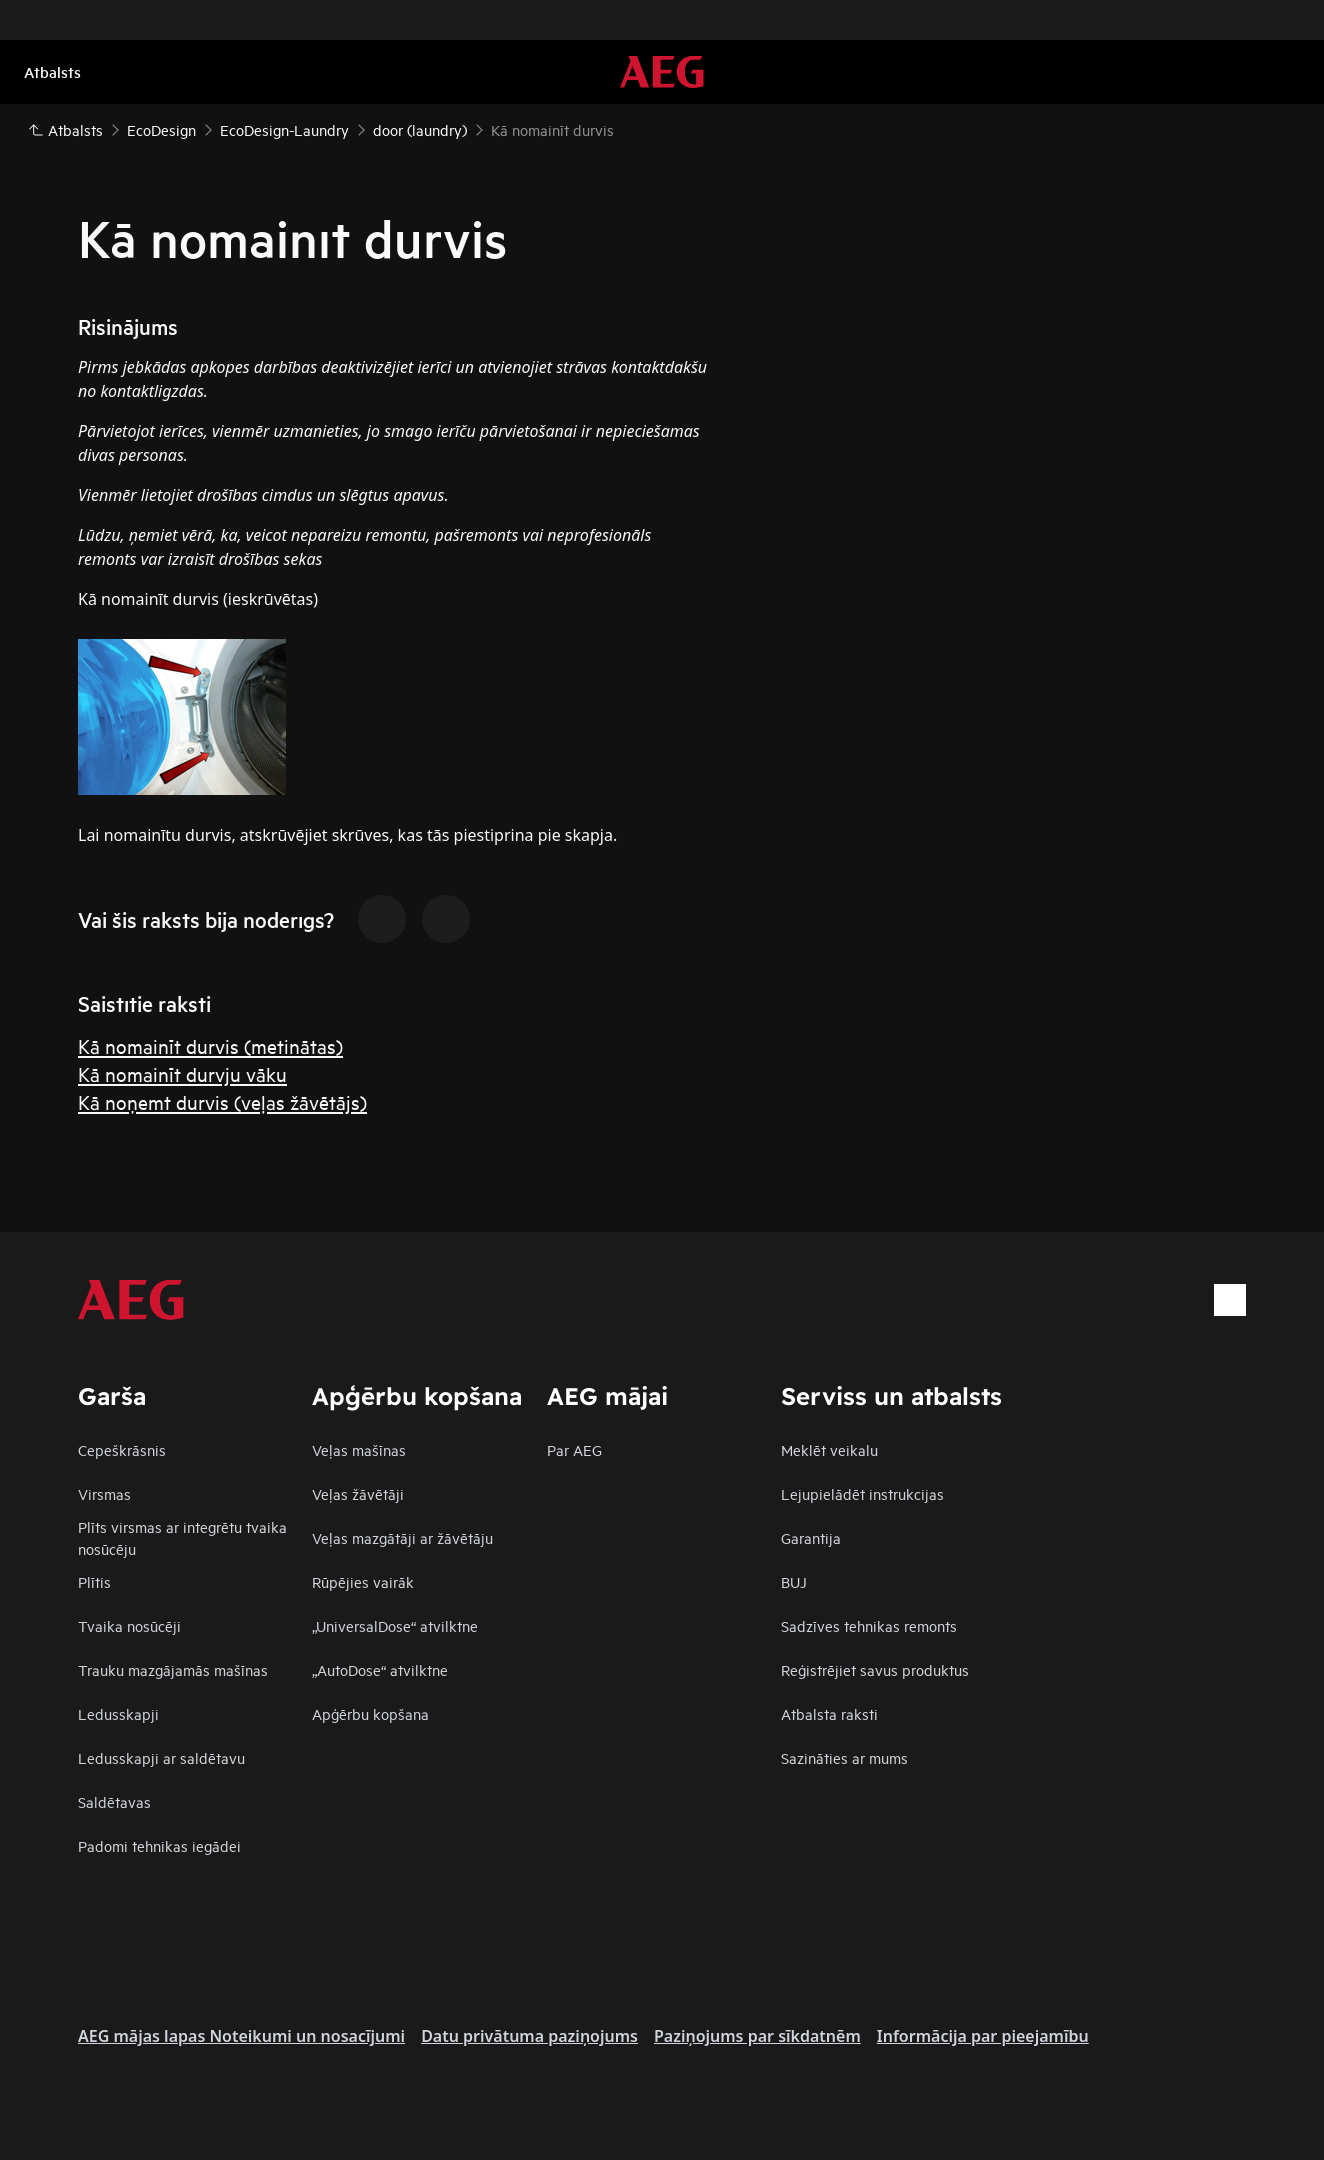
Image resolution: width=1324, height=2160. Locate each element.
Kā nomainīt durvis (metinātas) (210, 1045)
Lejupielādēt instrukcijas (862, 1493)
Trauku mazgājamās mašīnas (173, 1669)
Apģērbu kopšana (370, 1713)
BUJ (794, 1581)
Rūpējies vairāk (363, 1581)
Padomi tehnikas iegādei (159, 1845)
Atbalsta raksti (829, 1713)
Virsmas (104, 1493)
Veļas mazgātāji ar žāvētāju (402, 1537)
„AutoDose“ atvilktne (380, 1669)
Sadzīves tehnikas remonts (869, 1625)
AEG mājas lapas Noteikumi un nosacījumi (241, 2036)
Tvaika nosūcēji (129, 1625)
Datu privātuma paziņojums (529, 2036)
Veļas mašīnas (359, 1449)
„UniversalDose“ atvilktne (395, 1625)
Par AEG (574, 1449)
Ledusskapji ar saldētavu (161, 1757)
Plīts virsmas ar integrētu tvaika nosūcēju (182, 1537)
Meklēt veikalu (829, 1449)
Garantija (811, 1537)
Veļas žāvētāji (358, 1493)
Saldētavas (114, 1801)
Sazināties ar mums (844, 1757)
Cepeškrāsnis (122, 1449)
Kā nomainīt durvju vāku (182, 1073)
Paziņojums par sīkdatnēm (757, 2036)
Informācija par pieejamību (983, 2036)
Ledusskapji (118, 1713)
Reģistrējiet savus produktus (875, 1669)
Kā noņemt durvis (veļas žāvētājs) (222, 1101)
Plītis (94, 1581)
